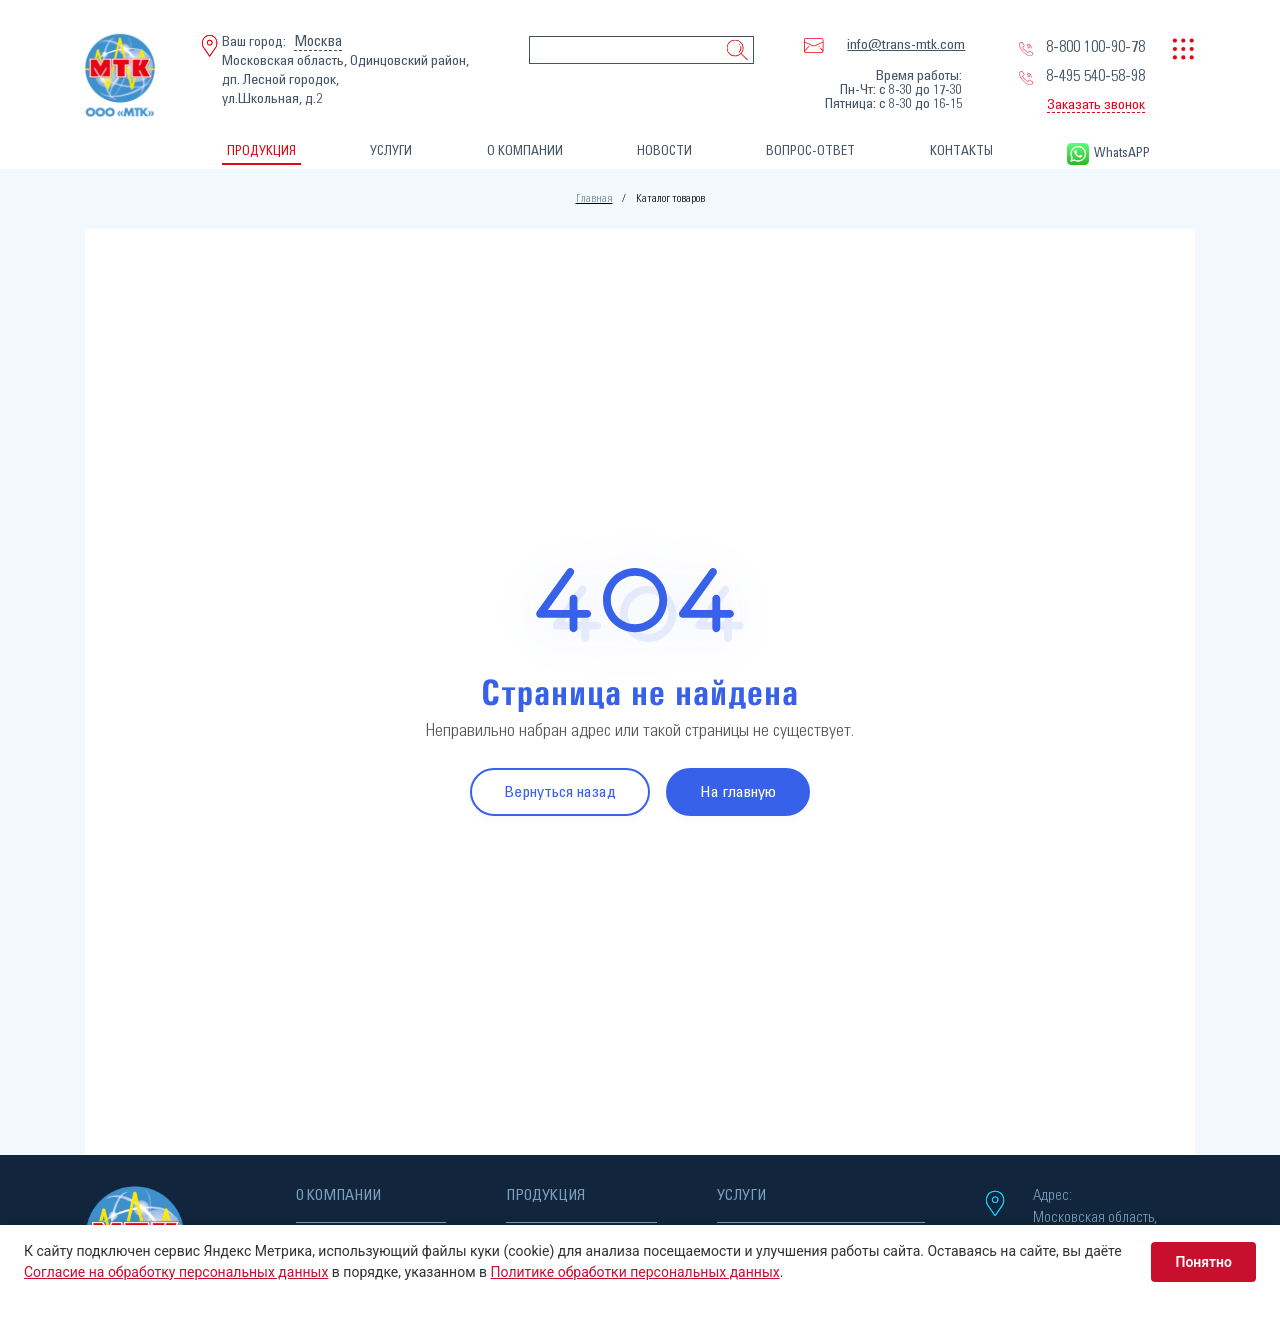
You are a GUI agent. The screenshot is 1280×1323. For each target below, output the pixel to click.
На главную (738, 792)
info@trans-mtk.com (906, 45)
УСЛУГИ (391, 151)
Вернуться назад (560, 792)
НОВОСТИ (664, 151)
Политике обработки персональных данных (635, 1272)
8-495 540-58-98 (1095, 76)
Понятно (1203, 1262)
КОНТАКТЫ (961, 151)
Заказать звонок (1096, 105)
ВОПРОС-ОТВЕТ (810, 151)
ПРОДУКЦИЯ (261, 151)
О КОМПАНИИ (525, 151)
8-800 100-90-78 (1095, 47)
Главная (594, 198)
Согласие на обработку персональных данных (176, 1272)
